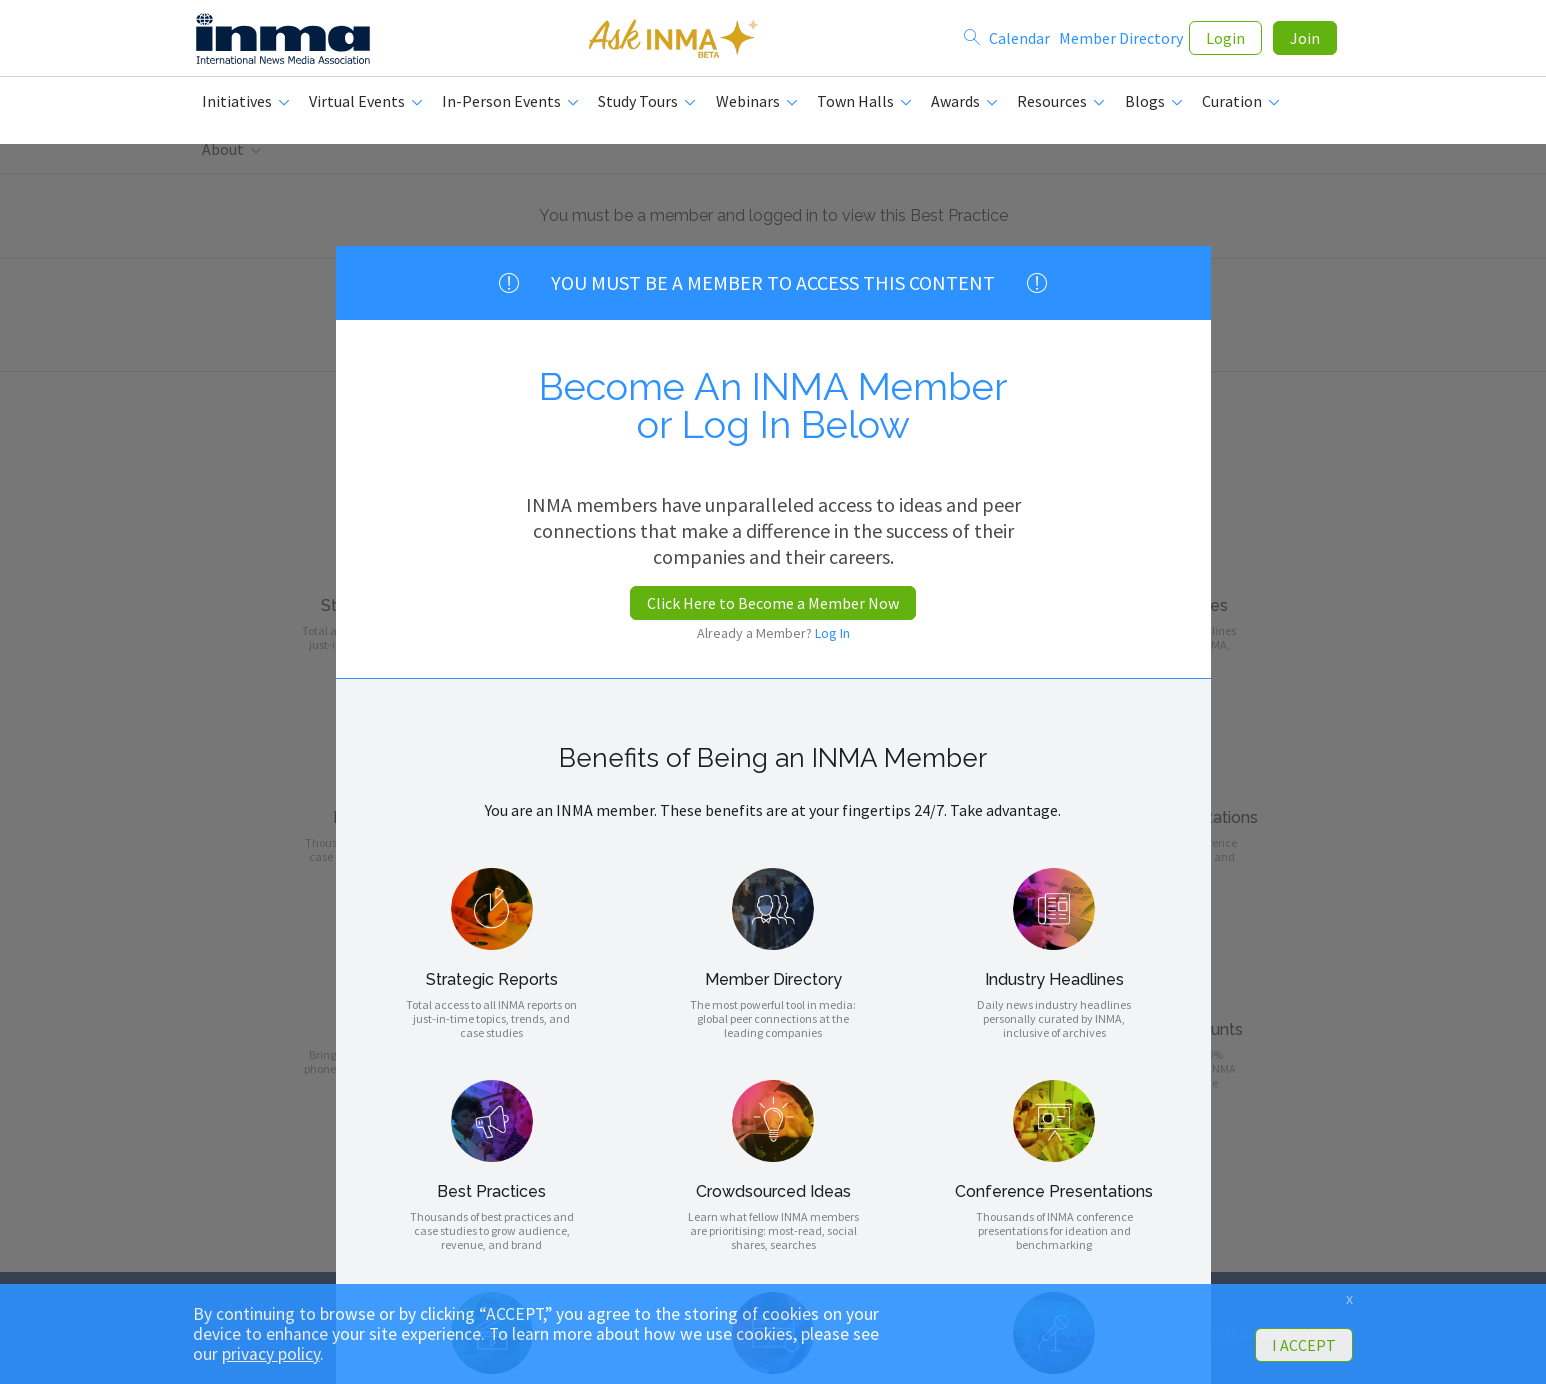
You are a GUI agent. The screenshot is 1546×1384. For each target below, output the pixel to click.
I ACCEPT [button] (1304, 1345)
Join (1305, 42)
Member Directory (1121, 42)
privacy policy (271, 1354)
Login (1225, 42)
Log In (832, 633)
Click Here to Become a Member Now (773, 603)
